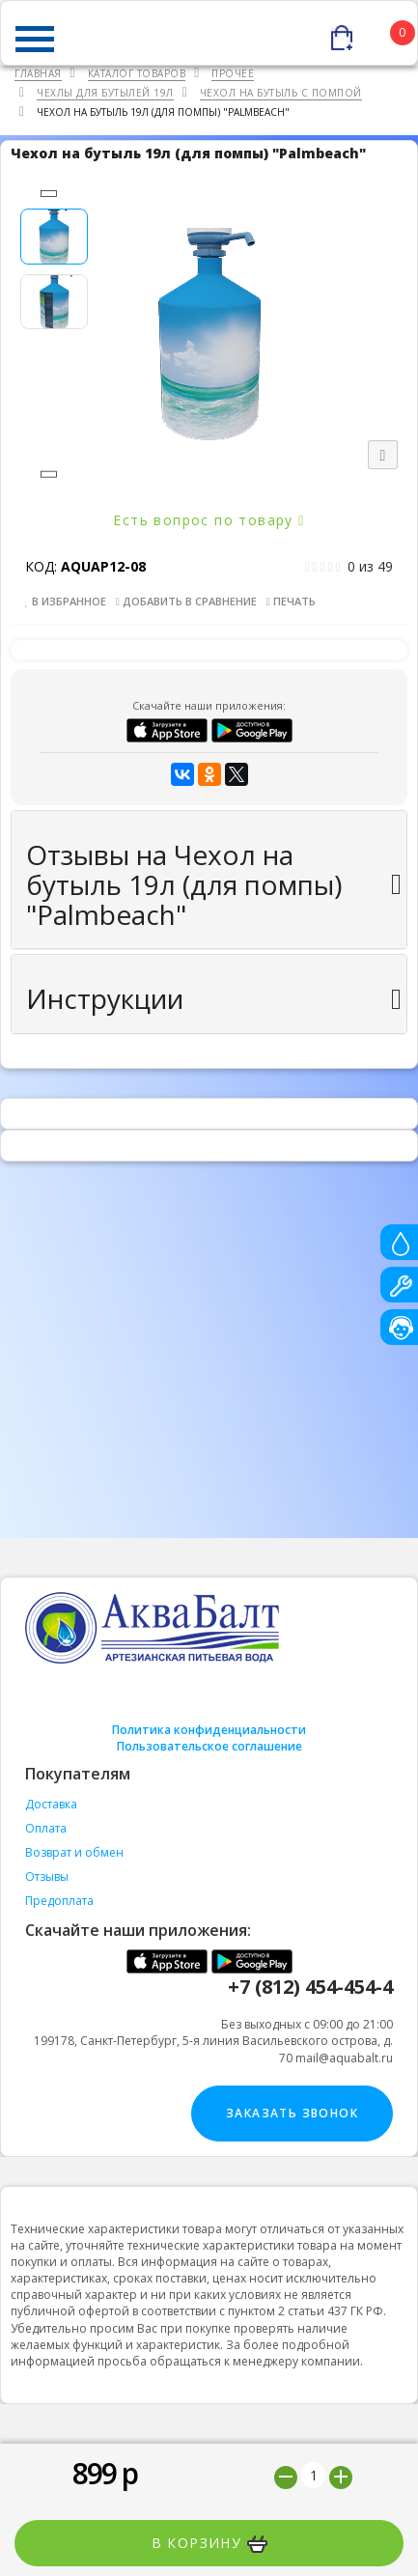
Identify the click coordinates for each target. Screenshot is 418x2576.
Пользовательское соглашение (209, 1746)
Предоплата (59, 1900)
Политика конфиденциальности (209, 1730)
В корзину (209, 2543)
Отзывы (47, 1876)
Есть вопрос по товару (208, 520)
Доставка (51, 1804)
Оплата (46, 1828)
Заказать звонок (292, 2113)
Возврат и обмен (74, 1852)
